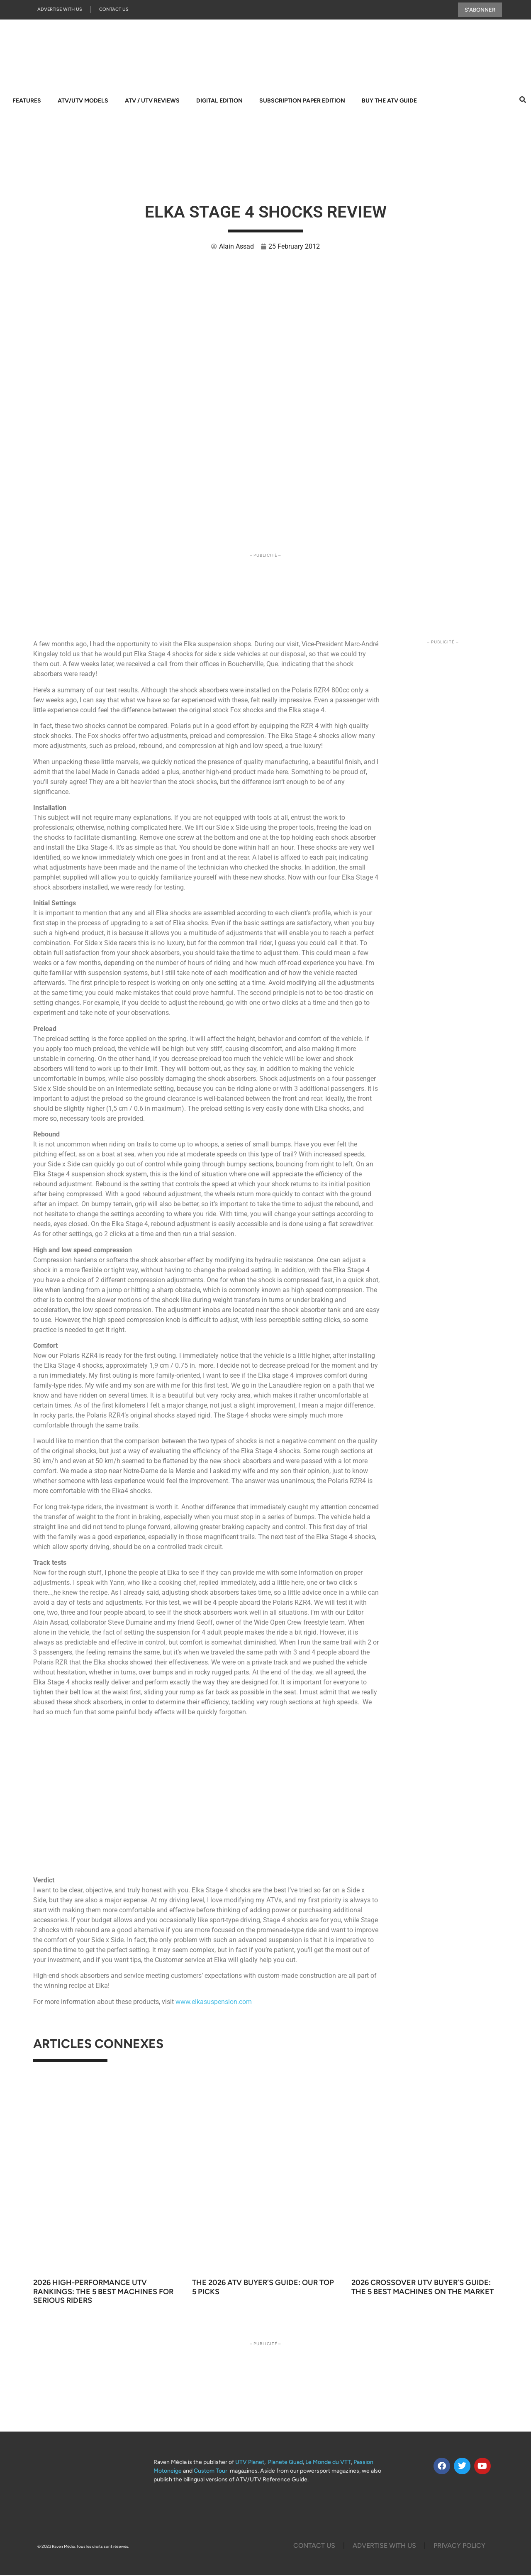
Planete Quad (285, 2463)
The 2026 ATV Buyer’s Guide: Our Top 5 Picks (263, 2288)
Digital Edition (219, 101)
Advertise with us (59, 10)
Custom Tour (210, 2472)
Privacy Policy (459, 2546)
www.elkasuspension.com (213, 2003)
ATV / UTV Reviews (152, 101)
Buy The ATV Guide (389, 101)
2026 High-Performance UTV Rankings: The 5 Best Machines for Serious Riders (103, 2292)
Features (26, 101)
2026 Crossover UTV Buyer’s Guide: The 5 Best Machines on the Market (422, 2288)
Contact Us (114, 10)
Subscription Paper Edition (302, 101)
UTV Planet (249, 2463)
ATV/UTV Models (83, 101)
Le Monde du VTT (328, 2463)
